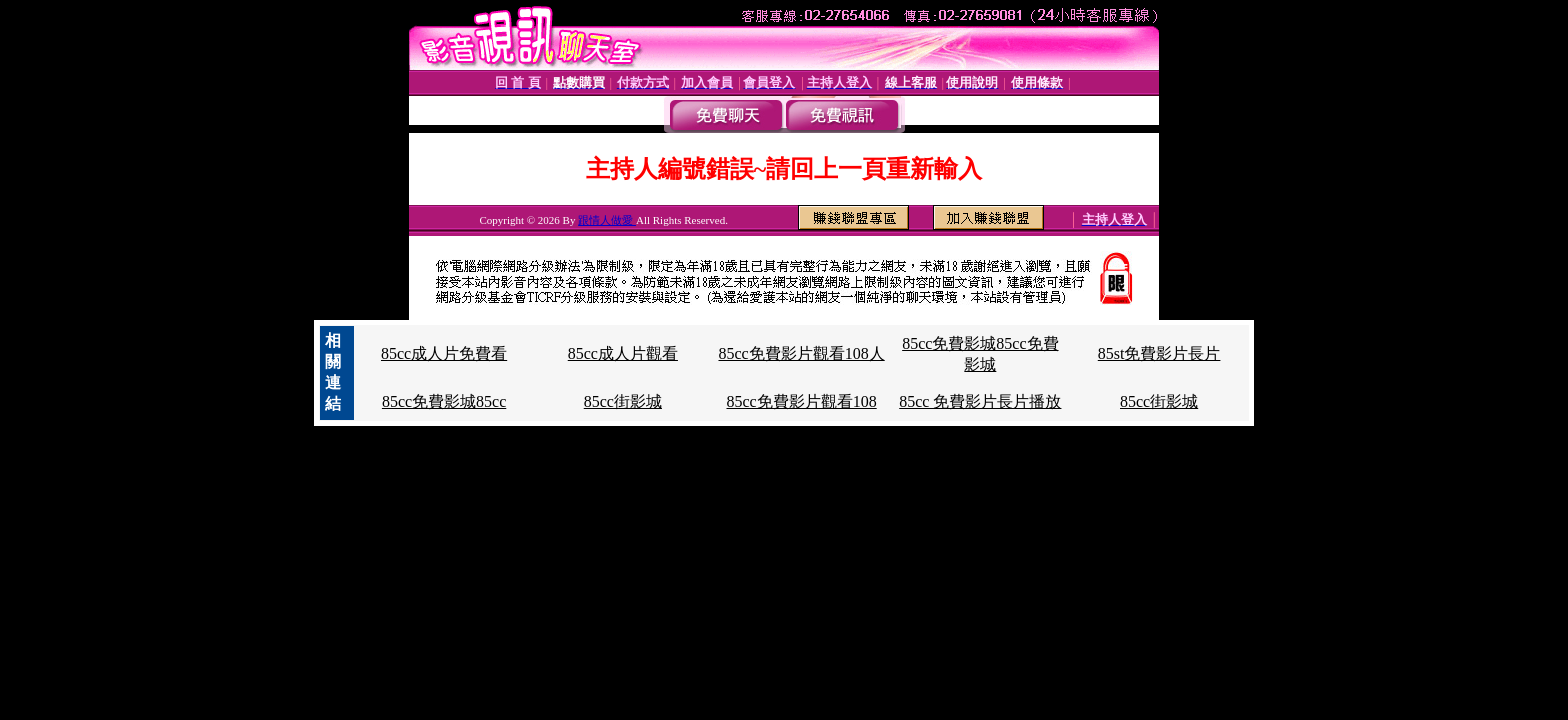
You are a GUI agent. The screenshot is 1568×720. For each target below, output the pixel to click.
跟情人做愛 (607, 220)
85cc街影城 (623, 401)
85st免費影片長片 (1159, 353)
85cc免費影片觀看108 (801, 401)
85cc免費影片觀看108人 (801, 353)
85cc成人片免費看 (444, 353)
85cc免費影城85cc (444, 401)
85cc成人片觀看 (623, 353)
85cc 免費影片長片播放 (980, 401)
